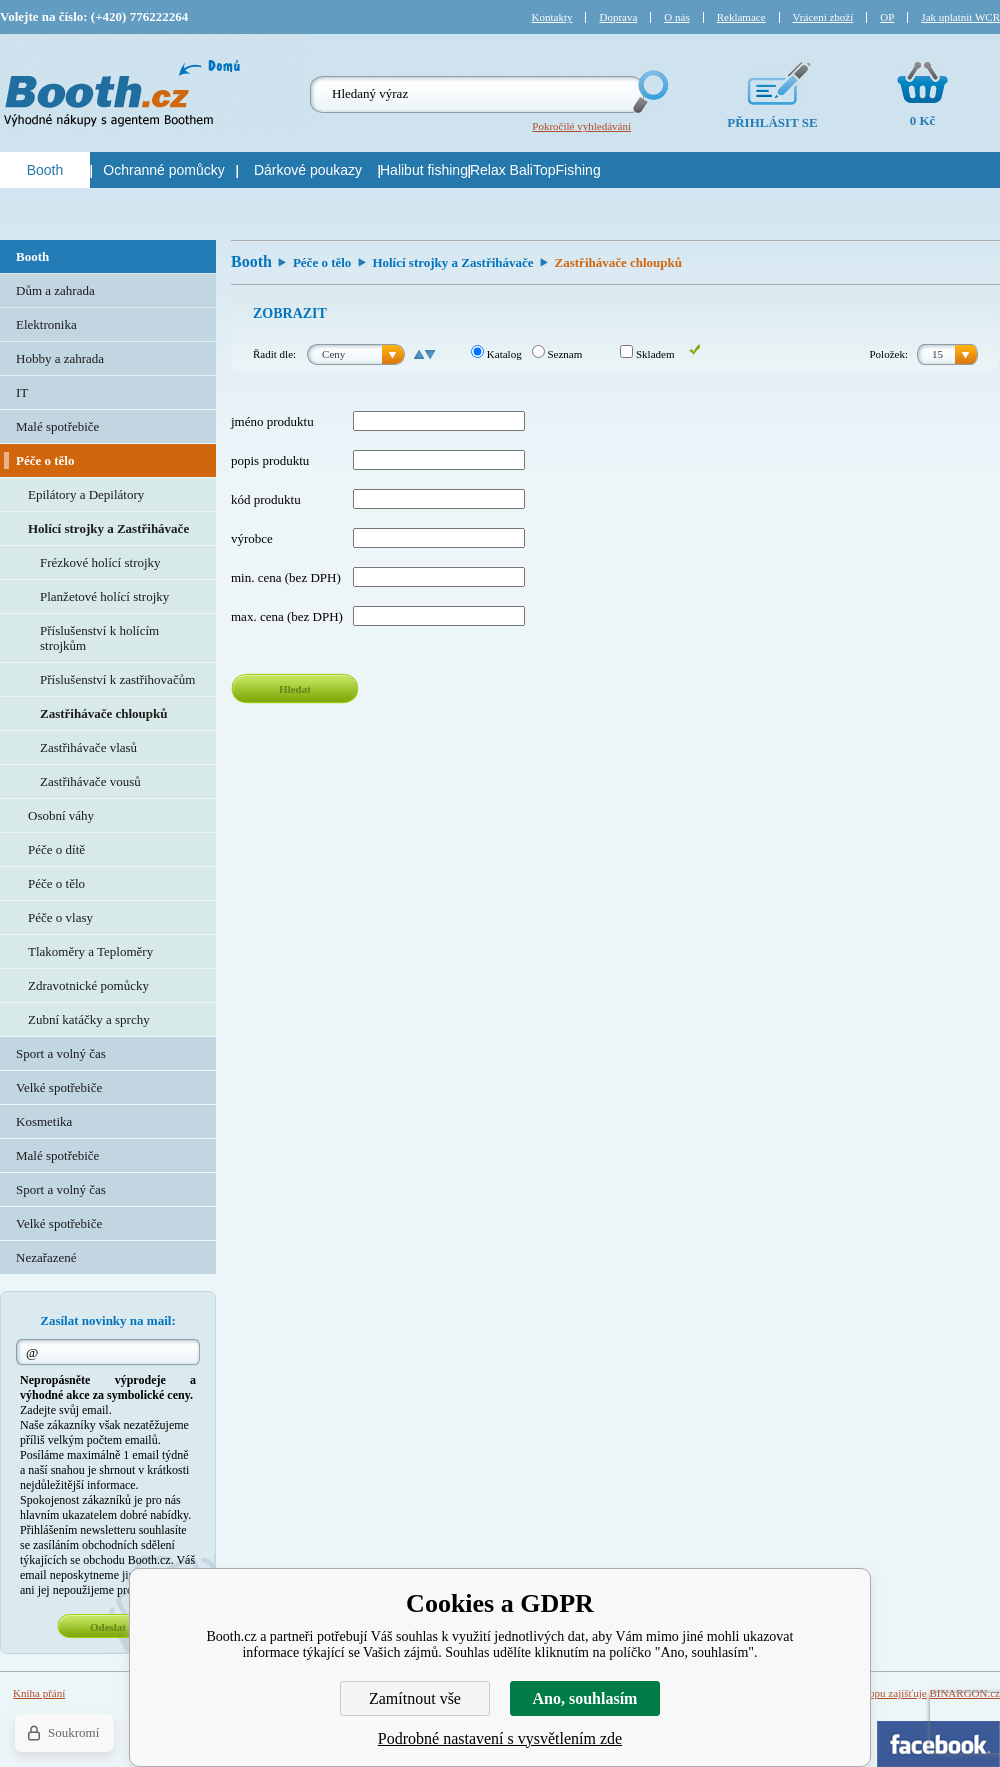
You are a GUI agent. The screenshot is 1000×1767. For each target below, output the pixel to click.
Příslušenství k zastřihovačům (117, 679)
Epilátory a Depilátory (86, 494)
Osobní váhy (61, 815)
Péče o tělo (322, 262)
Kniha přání (39, 1693)
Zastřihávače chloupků (104, 713)
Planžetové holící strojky (104, 596)
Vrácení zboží (823, 17)
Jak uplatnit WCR (960, 17)
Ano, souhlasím (585, 1698)
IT (22, 392)
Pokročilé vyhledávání (581, 126)
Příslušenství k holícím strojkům (99, 638)
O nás (676, 17)
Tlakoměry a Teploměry (90, 951)
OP (887, 17)
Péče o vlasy (60, 917)
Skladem (647, 354)
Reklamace (741, 17)
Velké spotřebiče (59, 1087)
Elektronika (46, 324)
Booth (251, 261)
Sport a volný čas (61, 1053)
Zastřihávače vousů (90, 781)
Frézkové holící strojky (100, 562)
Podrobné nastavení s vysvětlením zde (500, 1738)
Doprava (618, 17)
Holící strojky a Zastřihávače (452, 262)
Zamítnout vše (415, 1698)
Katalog (496, 354)
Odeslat (108, 1627)
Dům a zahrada (55, 290)
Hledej (649, 91)
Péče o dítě (56, 849)
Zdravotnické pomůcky (88, 985)
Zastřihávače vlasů (88, 747)
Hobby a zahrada (60, 358)
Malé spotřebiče (57, 426)
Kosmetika (44, 1121)
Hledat (295, 689)
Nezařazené (46, 1257)
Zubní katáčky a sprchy (89, 1019)
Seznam (557, 354)
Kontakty (552, 17)
